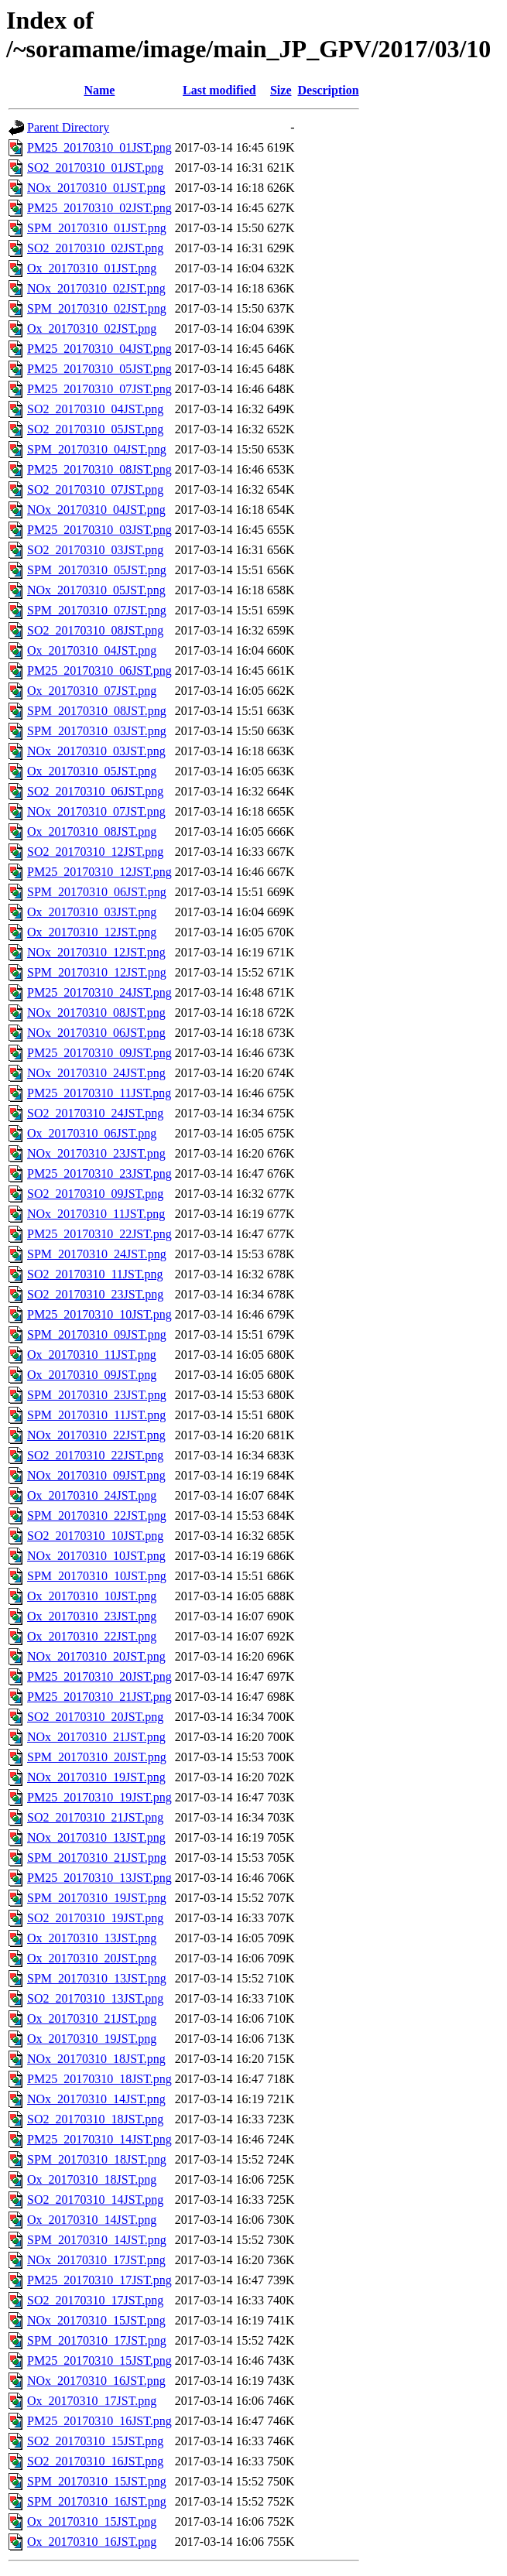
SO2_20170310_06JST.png (95, 791)
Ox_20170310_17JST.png (91, 2400)
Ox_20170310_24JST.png (91, 1495)
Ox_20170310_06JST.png (91, 1133)
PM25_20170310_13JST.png (99, 1877)
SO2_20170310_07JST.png (95, 489)
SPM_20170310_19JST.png (96, 1897)
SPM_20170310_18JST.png (96, 2159)
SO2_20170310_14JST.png (95, 2199)
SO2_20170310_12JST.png (95, 851)
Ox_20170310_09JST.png (91, 1374)
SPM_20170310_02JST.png (96, 308)
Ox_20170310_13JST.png (91, 1938)
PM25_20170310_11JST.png (99, 1093)
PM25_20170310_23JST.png (99, 1173)
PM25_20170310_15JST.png (99, 2360)
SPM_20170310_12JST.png (96, 972)
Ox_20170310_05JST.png (91, 771)
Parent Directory (68, 127)
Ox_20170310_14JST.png (91, 2219)
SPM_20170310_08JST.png (96, 710)
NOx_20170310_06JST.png (96, 1032)
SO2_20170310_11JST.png (95, 1274)
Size (281, 90)
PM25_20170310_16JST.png (99, 2420)
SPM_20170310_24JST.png (96, 1254)
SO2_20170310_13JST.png (95, 1998)
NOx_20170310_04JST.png (96, 509)
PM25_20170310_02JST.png (99, 207)
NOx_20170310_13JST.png (96, 1837)
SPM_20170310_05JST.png (96, 569)
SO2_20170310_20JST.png (95, 1716)
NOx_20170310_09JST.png (96, 1475)
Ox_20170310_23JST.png (91, 1616)
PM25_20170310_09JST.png (99, 1052)
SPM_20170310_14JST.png (96, 2239)
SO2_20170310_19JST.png (95, 1917)
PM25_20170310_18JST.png (99, 2078)
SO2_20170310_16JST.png (95, 2461)
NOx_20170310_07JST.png (96, 811)
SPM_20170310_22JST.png (96, 1515)
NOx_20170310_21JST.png (96, 1736)
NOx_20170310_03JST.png (96, 751)
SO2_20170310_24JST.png (95, 1113)
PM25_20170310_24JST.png (99, 992)
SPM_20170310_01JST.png (96, 227)
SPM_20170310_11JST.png (96, 1414)
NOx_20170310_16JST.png (96, 2380)
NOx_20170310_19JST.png (96, 1777)
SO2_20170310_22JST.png (95, 1455)
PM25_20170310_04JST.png (99, 348)
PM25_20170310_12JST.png (99, 871)
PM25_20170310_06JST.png (99, 670)
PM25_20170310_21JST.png (99, 1696)
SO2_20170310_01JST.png (95, 167)
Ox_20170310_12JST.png (91, 932)
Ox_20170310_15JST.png (91, 2521)
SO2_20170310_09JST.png (95, 1193)
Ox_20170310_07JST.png (91, 690)
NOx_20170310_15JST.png (96, 2320)
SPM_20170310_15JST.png (96, 2481)
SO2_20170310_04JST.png (95, 409)
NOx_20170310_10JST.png (96, 1555)
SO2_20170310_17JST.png (95, 2300)
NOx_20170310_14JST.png (96, 2099)
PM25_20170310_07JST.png (99, 388)
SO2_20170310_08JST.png (95, 630)
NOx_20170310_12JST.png (96, 952)
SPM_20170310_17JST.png (96, 2340)
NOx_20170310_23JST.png (96, 1153)
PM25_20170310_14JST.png (99, 2139)
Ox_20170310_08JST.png (91, 831)
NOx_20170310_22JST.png (96, 1435)
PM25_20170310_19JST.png (99, 1797)
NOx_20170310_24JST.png (96, 1072)
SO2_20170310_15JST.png (95, 2441)
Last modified (219, 90)
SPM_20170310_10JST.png (96, 1575)
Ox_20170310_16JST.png (91, 2541)
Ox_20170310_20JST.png (91, 1958)
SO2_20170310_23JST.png (95, 1294)
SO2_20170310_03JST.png (95, 549)
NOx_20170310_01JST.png (96, 187)
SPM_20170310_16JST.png (96, 2501)
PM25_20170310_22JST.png (99, 1233)
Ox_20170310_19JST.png (91, 2038)
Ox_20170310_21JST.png (91, 2018)
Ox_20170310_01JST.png (91, 268)
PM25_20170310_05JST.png (99, 368)
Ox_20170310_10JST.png (91, 1596)
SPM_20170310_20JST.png (96, 1757)
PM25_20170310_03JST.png (99, 529)
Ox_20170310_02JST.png (91, 328)
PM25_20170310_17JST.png (99, 2280)
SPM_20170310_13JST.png (96, 1978)
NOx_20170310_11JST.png (96, 1213)
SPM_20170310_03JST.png (96, 730)
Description (328, 90)
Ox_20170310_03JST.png (91, 912)
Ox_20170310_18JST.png (91, 2179)
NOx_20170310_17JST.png (96, 2259)
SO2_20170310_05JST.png (95, 429)
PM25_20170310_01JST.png (99, 147)
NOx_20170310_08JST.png (96, 1012)
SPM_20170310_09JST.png (96, 1334)
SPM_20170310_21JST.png (96, 1857)
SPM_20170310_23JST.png (96, 1394)
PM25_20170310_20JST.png (99, 1676)
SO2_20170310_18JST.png (95, 2119)
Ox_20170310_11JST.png (91, 1354)
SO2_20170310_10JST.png (95, 1535)
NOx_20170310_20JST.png (96, 1656)
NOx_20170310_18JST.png (96, 2058)
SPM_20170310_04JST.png (96, 449)
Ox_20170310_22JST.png (91, 1636)
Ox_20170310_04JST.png (91, 650)
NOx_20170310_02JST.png (96, 288)
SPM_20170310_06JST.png (96, 891)
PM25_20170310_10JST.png (99, 1314)
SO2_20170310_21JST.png (95, 1817)
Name (99, 90)
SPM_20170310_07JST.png (96, 610)
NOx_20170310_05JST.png (96, 590)
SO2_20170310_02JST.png (95, 248)
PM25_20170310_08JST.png (99, 469)
